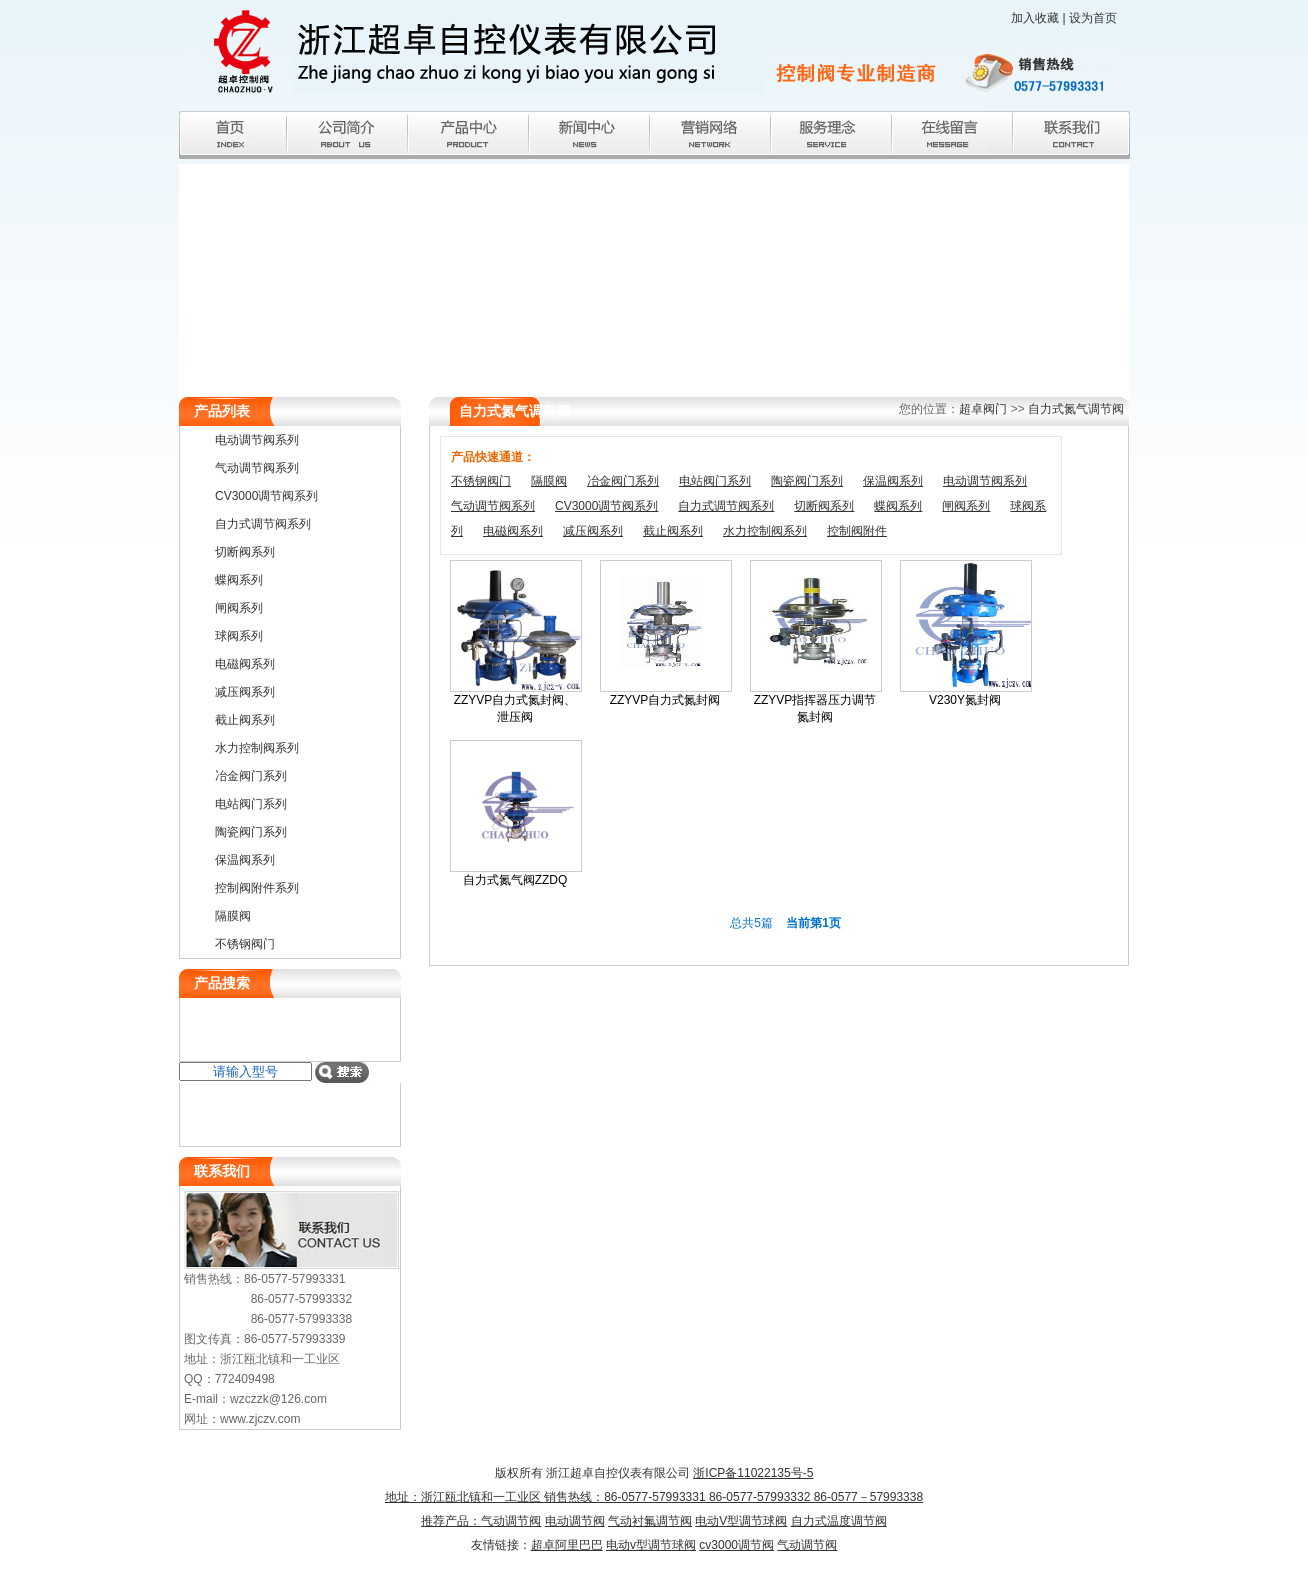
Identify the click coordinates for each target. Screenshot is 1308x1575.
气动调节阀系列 (493, 506)
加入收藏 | (1040, 18)
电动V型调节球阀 (741, 1521)
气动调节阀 (511, 1521)
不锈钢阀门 (481, 481)
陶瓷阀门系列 (807, 481)
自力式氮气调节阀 (1076, 409)
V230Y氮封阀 (965, 700)
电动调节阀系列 (985, 481)
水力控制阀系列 (765, 531)
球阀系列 (239, 636)
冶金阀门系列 (623, 481)
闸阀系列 (966, 506)
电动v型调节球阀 (651, 1545)
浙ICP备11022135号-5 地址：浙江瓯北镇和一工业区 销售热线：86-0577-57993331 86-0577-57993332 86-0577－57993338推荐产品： (654, 1497)
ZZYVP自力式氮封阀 (665, 700)
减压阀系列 (593, 531)
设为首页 (1093, 18)
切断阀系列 (824, 506)
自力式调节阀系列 (726, 506)
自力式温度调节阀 (839, 1521)
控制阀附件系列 (257, 888)
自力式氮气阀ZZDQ (515, 880)
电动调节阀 (575, 1521)
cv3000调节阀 (736, 1545)
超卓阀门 (983, 409)
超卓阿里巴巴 (567, 1545)
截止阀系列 (673, 531)
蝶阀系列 (898, 506)
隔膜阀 (549, 481)
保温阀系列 (893, 481)
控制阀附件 (857, 531)
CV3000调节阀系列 (606, 506)
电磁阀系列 (513, 531)
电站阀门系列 (715, 481)
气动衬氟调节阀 (650, 1521)
